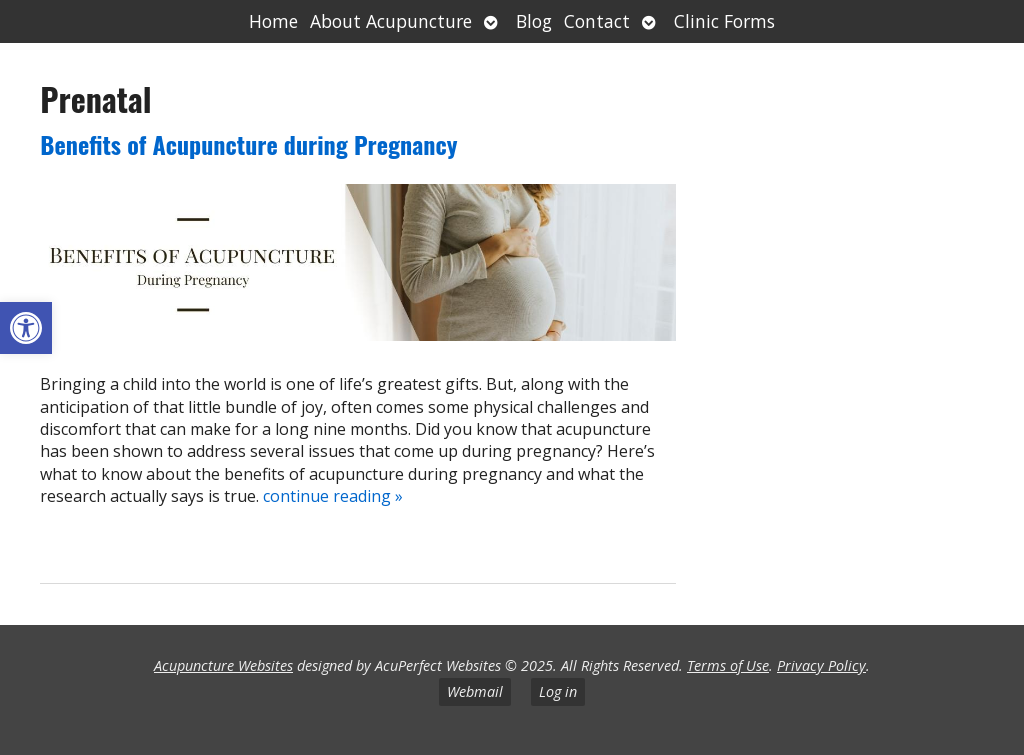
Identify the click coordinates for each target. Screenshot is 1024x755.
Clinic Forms (724, 21)
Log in (558, 691)
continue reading (333, 496)
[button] (26, 328)
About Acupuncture (391, 21)
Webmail (475, 691)
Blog (534, 21)
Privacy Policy (821, 665)
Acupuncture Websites (223, 665)
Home (273, 21)
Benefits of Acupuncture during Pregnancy (248, 144)
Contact (597, 21)
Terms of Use (728, 665)
